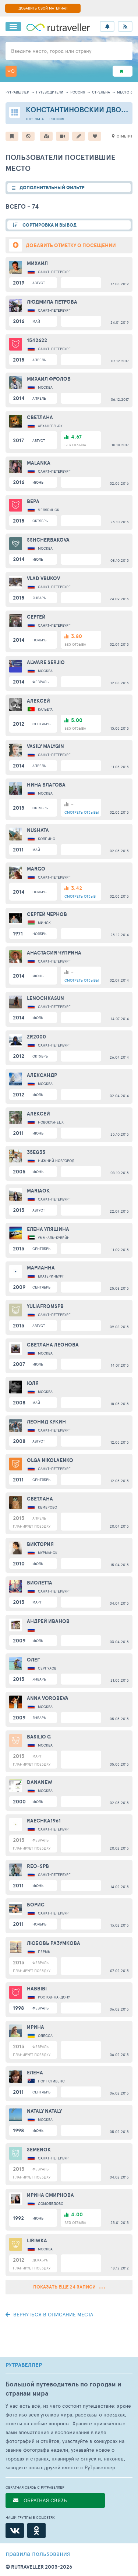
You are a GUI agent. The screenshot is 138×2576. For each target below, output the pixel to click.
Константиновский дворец (80, 109)
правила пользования (38, 2553)
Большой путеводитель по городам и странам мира (63, 2388)
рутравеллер (17, 92)
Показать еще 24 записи (69, 2287)
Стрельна (101, 92)
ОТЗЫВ (80, 896)
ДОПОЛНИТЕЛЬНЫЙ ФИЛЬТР (52, 187)
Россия (77, 92)
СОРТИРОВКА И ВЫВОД (49, 224)
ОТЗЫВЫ (81, 812)
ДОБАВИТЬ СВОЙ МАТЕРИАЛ (42, 8)
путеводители (49, 92)
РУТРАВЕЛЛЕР (24, 2365)
